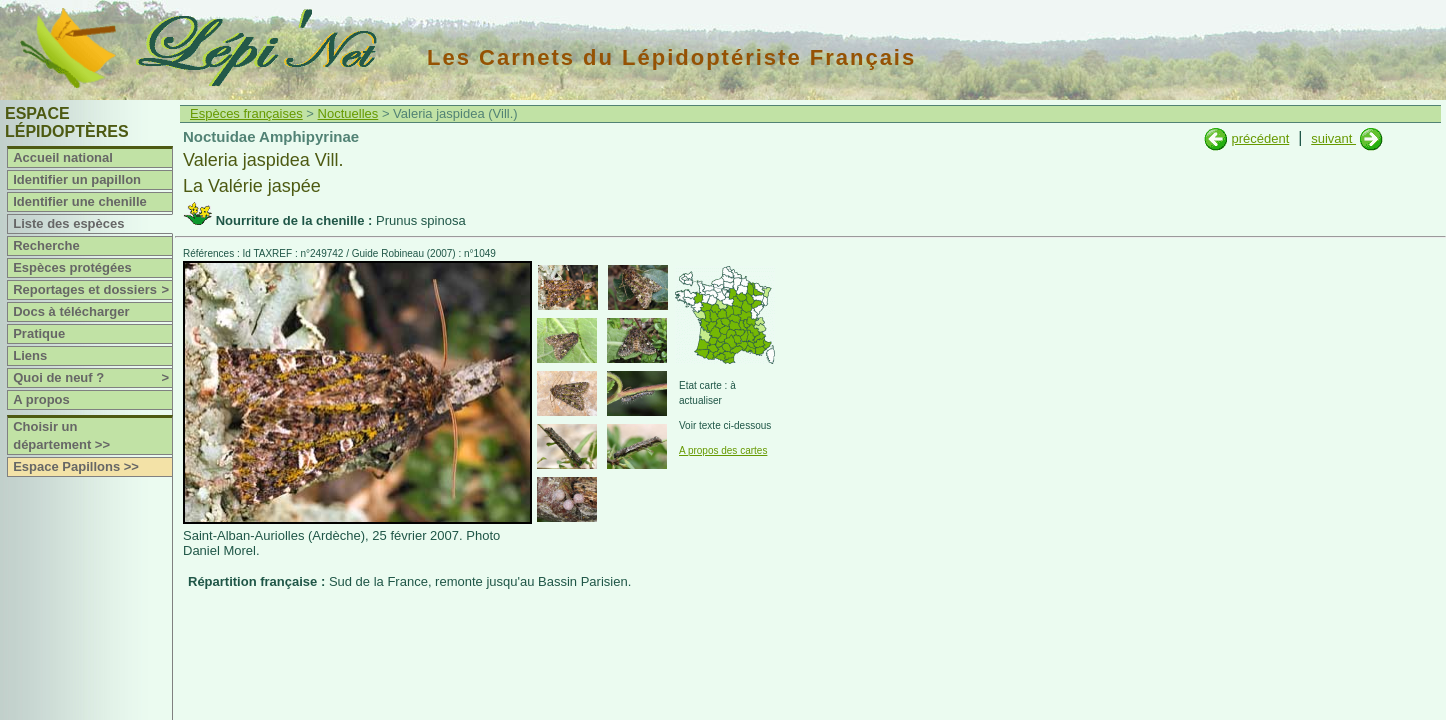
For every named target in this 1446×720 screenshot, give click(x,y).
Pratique (39, 333)
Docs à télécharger (71, 311)
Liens (30, 355)
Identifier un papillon (77, 179)
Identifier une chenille (80, 201)
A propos (41, 399)
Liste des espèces (68, 223)
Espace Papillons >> (76, 466)
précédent (1260, 138)
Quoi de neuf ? (92, 378)
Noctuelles (348, 113)
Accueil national (63, 157)
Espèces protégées (72, 267)
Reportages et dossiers (92, 290)
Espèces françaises (246, 113)
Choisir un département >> (61, 435)
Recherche (46, 245)
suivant (1333, 138)
